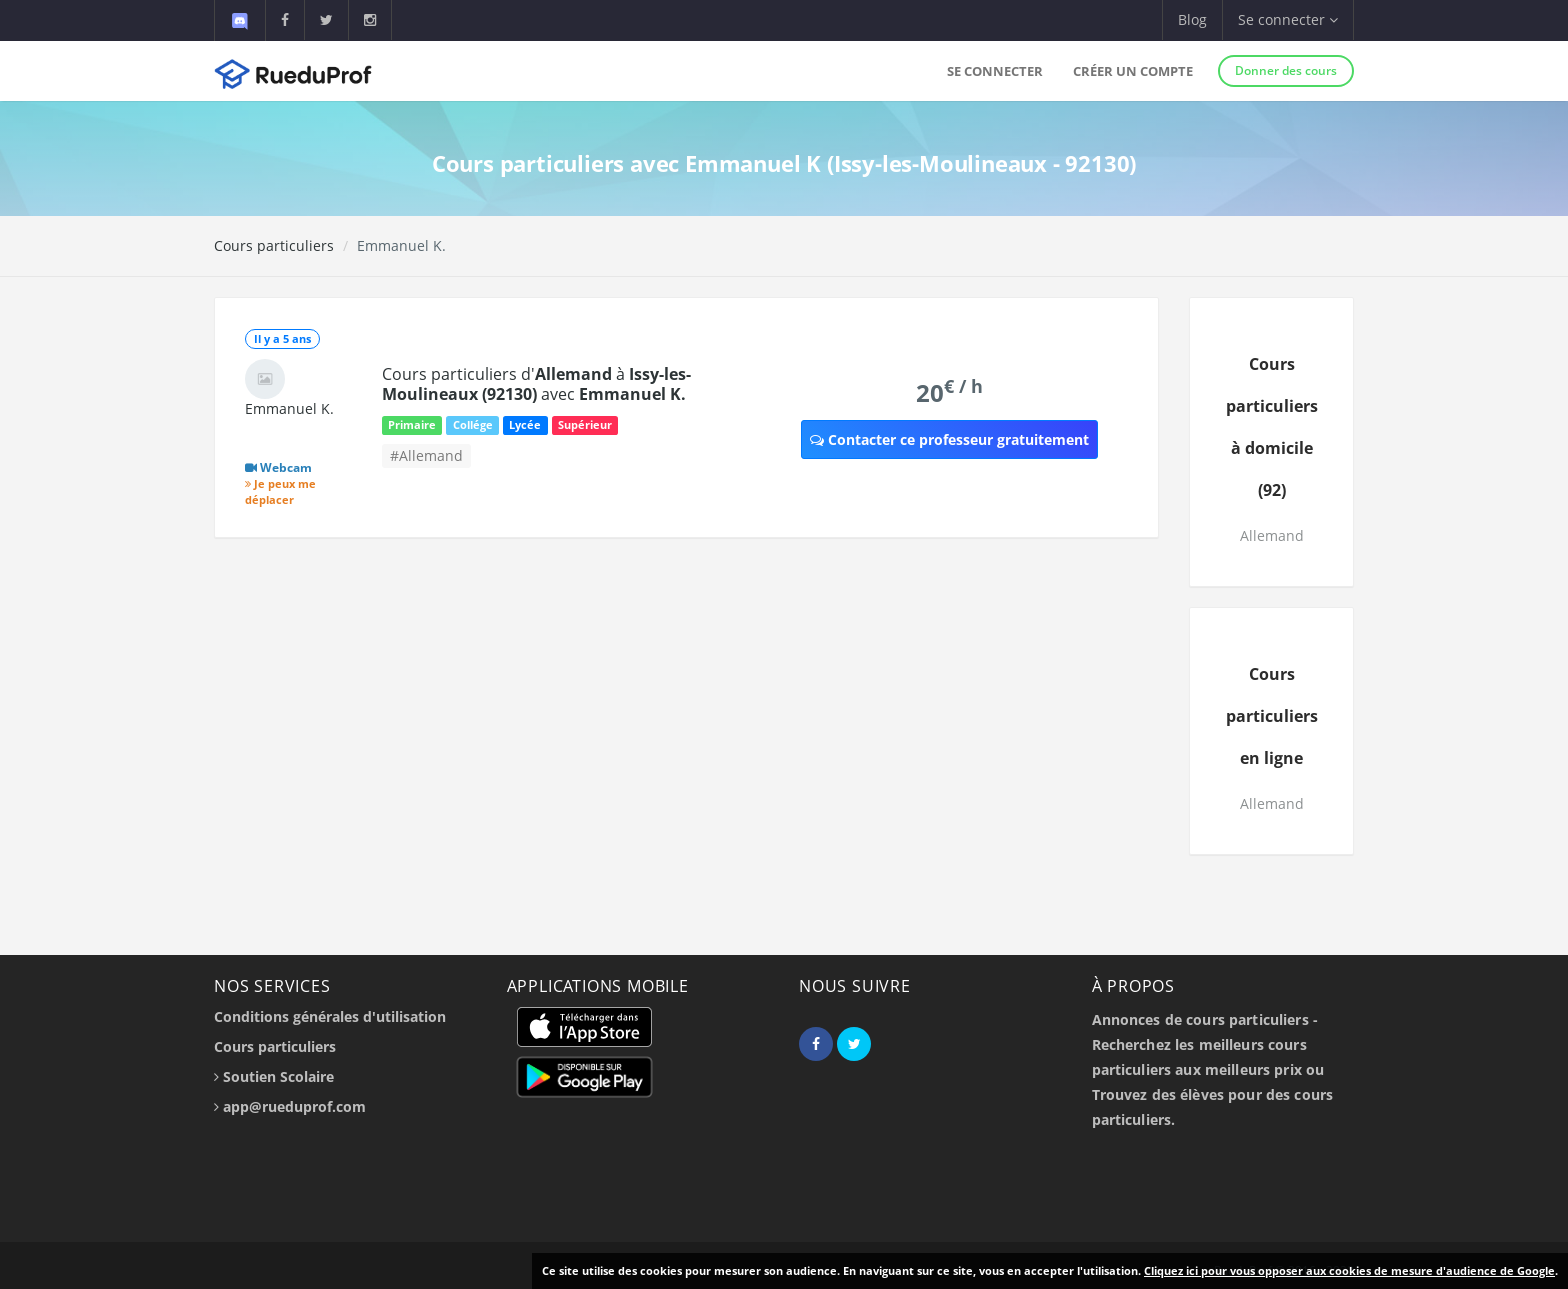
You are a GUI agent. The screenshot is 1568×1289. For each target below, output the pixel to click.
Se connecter (995, 71)
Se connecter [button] (1288, 19)
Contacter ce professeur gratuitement (949, 439)
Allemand (1272, 535)
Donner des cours (1286, 70)
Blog (1192, 19)
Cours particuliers (274, 245)
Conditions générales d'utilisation (330, 1016)
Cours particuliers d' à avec (536, 384)
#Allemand (426, 455)
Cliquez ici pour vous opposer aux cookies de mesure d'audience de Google (1349, 1270)
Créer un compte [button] (1133, 71)
